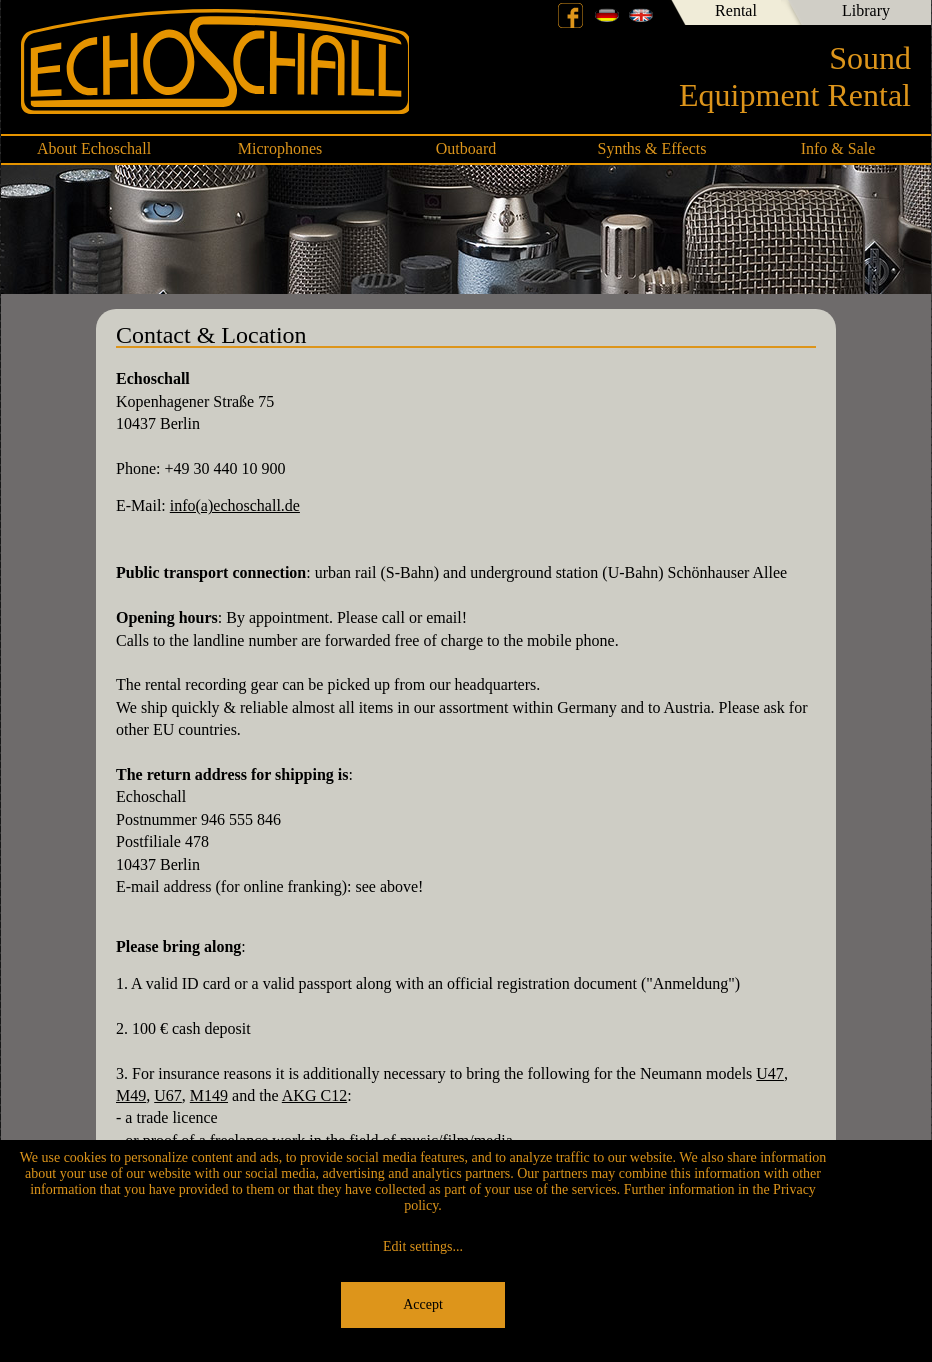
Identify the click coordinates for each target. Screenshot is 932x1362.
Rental (736, 10)
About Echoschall (94, 148)
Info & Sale (838, 148)
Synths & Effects (651, 148)
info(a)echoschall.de (235, 505)
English (641, 15)
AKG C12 (314, 1095)
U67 (168, 1095)
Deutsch (607, 15)
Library (866, 10)
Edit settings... (423, 1246)
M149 (209, 1095)
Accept (423, 1304)
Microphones (280, 148)
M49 (131, 1095)
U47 (770, 1073)
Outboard (466, 148)
